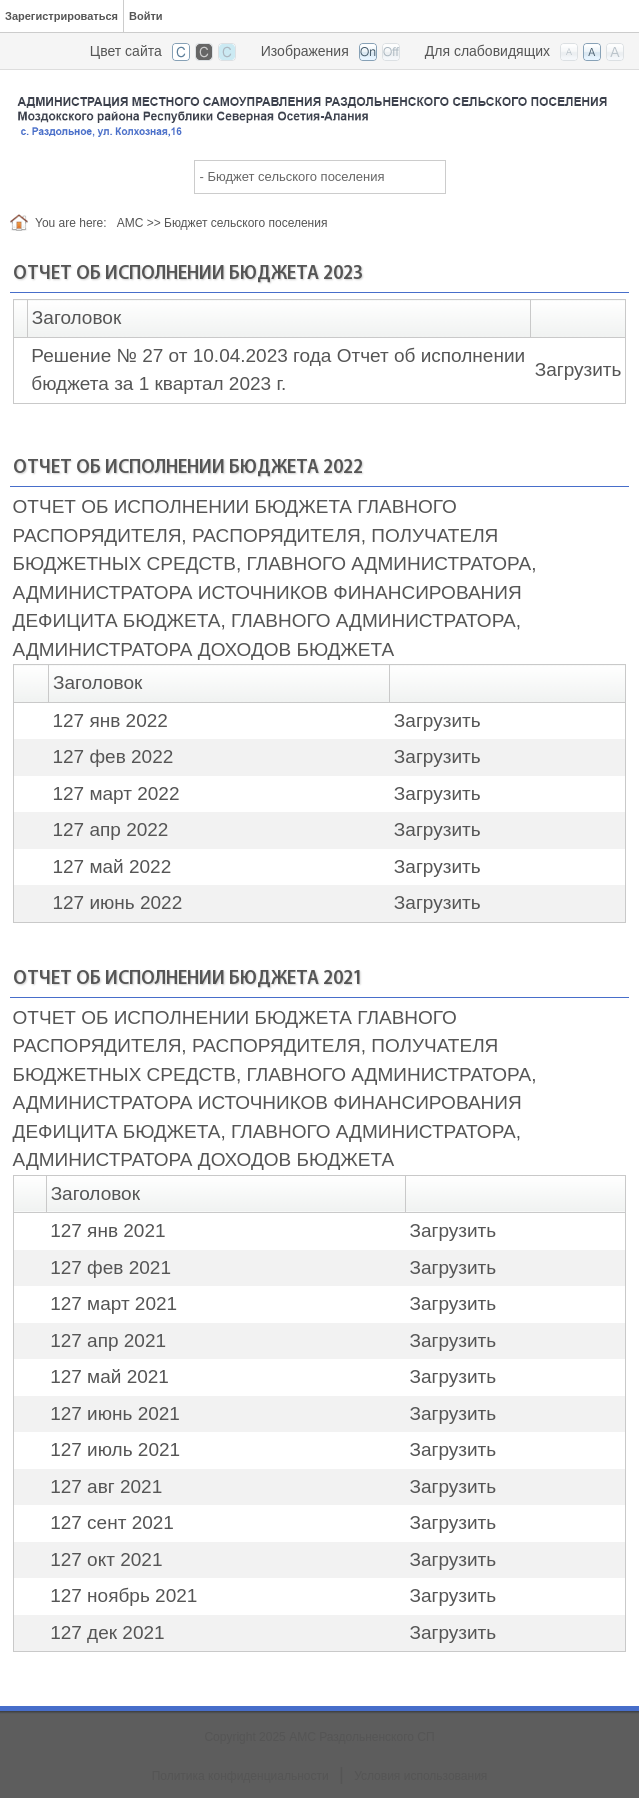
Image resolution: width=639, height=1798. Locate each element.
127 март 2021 (113, 1303)
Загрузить (578, 369)
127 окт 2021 (106, 1559)
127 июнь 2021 (115, 1413)
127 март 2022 (115, 793)
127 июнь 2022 (117, 902)
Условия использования (420, 1776)
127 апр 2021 (108, 1340)
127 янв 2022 (109, 720)
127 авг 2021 (106, 1486)
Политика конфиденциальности (240, 1776)
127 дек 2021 (107, 1632)
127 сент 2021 (112, 1522)
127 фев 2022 (112, 756)
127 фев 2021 (110, 1267)
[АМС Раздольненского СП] (319, 108)
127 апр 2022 (110, 829)
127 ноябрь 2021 (123, 1595)
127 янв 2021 (107, 1230)
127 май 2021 (109, 1376)
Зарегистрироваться (61, 16)
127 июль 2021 (115, 1449)
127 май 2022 (111, 866)
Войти (146, 16)
